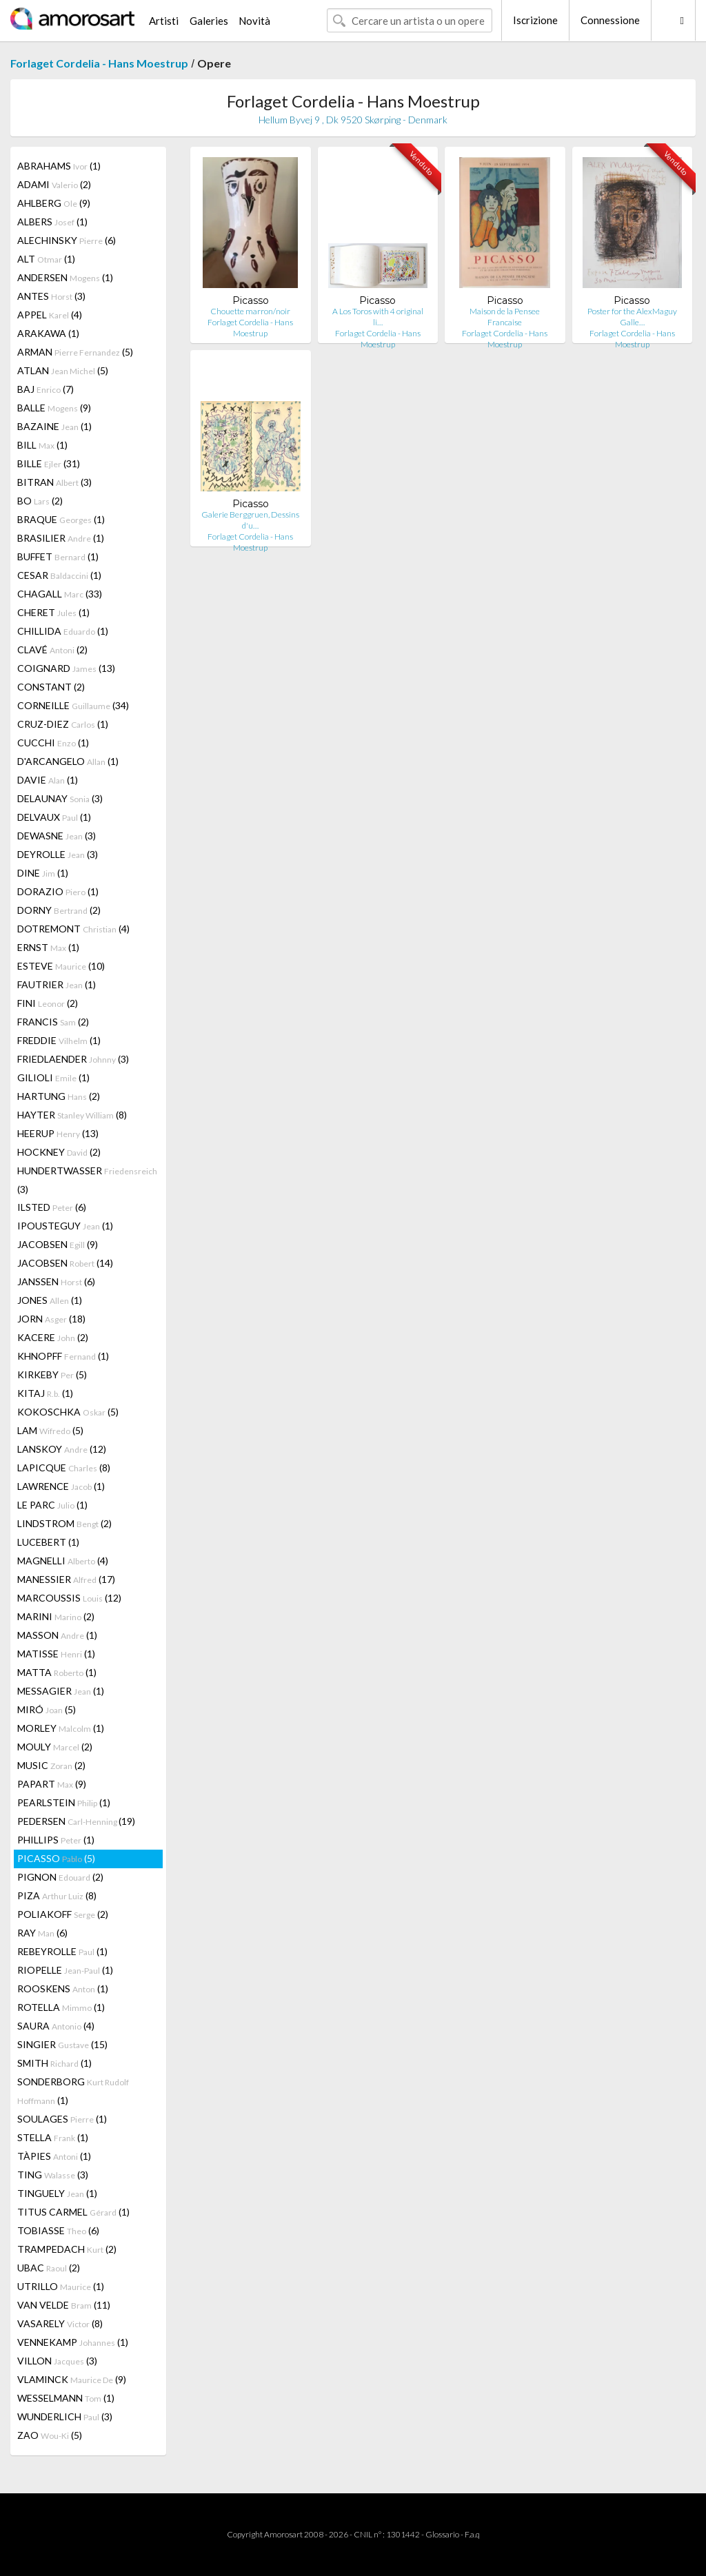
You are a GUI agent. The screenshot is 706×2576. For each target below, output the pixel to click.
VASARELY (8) (60, 2323)
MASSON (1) (57, 1635)
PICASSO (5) (56, 1858)
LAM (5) (50, 1430)
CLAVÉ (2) (52, 649)
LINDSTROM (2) (64, 1523)
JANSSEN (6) (56, 1281)
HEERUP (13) (58, 1133)
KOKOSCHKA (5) (68, 1412)
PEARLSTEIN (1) (63, 1802)
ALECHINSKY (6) (66, 240)
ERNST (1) (48, 947)
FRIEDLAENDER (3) (73, 1059)
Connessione (610, 20)
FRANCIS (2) (53, 1022)
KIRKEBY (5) (52, 1374)
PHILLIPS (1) (55, 1840)
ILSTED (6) (51, 1207)
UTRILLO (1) (60, 2286)
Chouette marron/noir (250, 311)
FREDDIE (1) (59, 1040)
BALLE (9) (54, 407)
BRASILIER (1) (60, 538)
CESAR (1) (59, 575)
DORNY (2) (59, 910)
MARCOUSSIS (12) (69, 1598)
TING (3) (52, 2174)
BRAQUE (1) (61, 519)
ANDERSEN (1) (65, 277)
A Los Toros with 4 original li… (377, 316)
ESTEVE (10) (61, 966)
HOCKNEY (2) (59, 1152)
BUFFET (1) (58, 556)
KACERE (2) (52, 1337)
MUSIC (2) (51, 1765)
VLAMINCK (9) (71, 2379)
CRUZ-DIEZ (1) (62, 724)
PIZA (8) (57, 1895)
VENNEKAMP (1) (72, 2342)
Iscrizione (535, 20)
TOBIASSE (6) (58, 2230)
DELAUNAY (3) (60, 798)
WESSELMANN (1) (65, 2398)
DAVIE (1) (47, 780)
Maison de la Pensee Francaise (505, 316)
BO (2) (40, 501)
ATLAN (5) (62, 370)
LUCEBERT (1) (48, 1542)
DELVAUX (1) (54, 817)
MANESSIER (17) (66, 1579)
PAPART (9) (51, 1784)
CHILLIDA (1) (62, 631)
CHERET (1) (53, 612)
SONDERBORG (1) (73, 2091)
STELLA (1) (52, 2137)
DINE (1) (42, 873)
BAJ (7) (45, 389)
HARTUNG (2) (58, 1096)
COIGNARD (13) (66, 668)
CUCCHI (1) (53, 742)
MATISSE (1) (56, 1653)
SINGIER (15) (62, 2044)
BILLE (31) (48, 463)
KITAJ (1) (45, 1393)
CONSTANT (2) (51, 687)
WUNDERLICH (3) (64, 2416)
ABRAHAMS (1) (59, 166)
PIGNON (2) (60, 1877)
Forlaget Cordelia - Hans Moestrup (99, 63)
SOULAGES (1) (62, 2119)
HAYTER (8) (72, 1115)
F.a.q (472, 2534)
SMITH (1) (54, 2063)
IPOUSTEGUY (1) (65, 1225)
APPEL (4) (49, 314)
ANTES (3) (51, 296)
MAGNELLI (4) (62, 1560)
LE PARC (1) (52, 1505)
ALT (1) (46, 259)
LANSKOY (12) (61, 1449)
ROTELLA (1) (61, 2007)
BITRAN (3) (54, 482)
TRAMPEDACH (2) (67, 2249)
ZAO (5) (49, 2435)
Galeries (209, 20)
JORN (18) (51, 1319)
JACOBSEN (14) (65, 1263)
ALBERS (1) (52, 221)
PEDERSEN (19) (76, 1821)
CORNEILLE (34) (73, 705)
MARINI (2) (55, 1616)
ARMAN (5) (75, 352)
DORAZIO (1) (58, 891)
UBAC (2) (48, 2267)
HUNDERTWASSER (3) (87, 1180)
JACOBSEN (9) (57, 1244)
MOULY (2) (54, 1746)
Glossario (442, 2534)
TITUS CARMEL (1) (73, 2212)
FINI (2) (47, 1003)
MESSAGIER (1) (60, 1691)
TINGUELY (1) (57, 2193)
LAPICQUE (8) (63, 1467)
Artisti (164, 20)
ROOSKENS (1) (62, 1988)
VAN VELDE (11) (63, 2305)
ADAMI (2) (54, 184)
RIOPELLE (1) (65, 1970)
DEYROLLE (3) (57, 854)
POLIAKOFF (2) (62, 1914)
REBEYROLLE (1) (62, 1951)
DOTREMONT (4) (73, 928)
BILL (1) (42, 445)
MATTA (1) (57, 1672)
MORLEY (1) (60, 1728)
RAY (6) (42, 1933)
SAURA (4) (55, 2026)
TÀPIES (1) (54, 2156)
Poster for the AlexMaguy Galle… (632, 316)
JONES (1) (49, 1300)
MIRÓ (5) (46, 1709)
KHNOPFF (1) (63, 1356)
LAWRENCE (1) (61, 1486)
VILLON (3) (57, 2361)
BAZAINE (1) (54, 426)
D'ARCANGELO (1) (68, 761)
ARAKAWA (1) (48, 333)
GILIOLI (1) (53, 1077)
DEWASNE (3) (56, 835)
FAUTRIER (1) (56, 984)
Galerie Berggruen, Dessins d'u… (250, 520)
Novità (254, 20)
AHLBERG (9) (53, 203)
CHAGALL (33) (59, 594)
